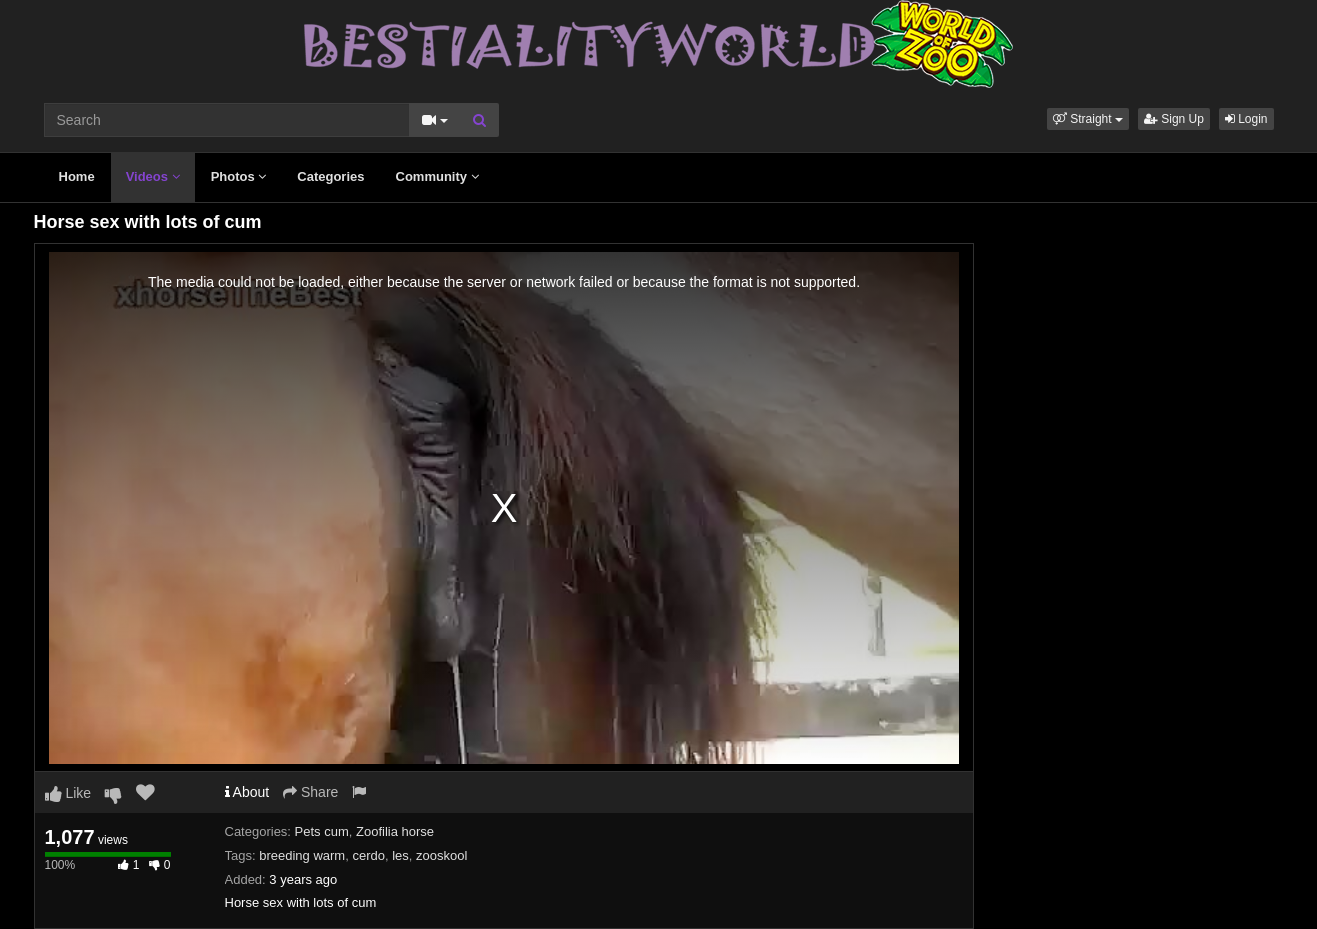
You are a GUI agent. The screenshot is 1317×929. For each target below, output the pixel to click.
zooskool (441, 855)
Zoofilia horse (395, 831)
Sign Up (1174, 119)
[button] (1088, 119)
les (400, 855)
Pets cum (322, 831)
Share (310, 792)
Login (1246, 119)
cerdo (368, 855)
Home (77, 176)
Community (437, 176)
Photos (239, 176)
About (247, 792)
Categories (330, 176)
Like (68, 793)
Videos (153, 176)
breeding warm (302, 855)
